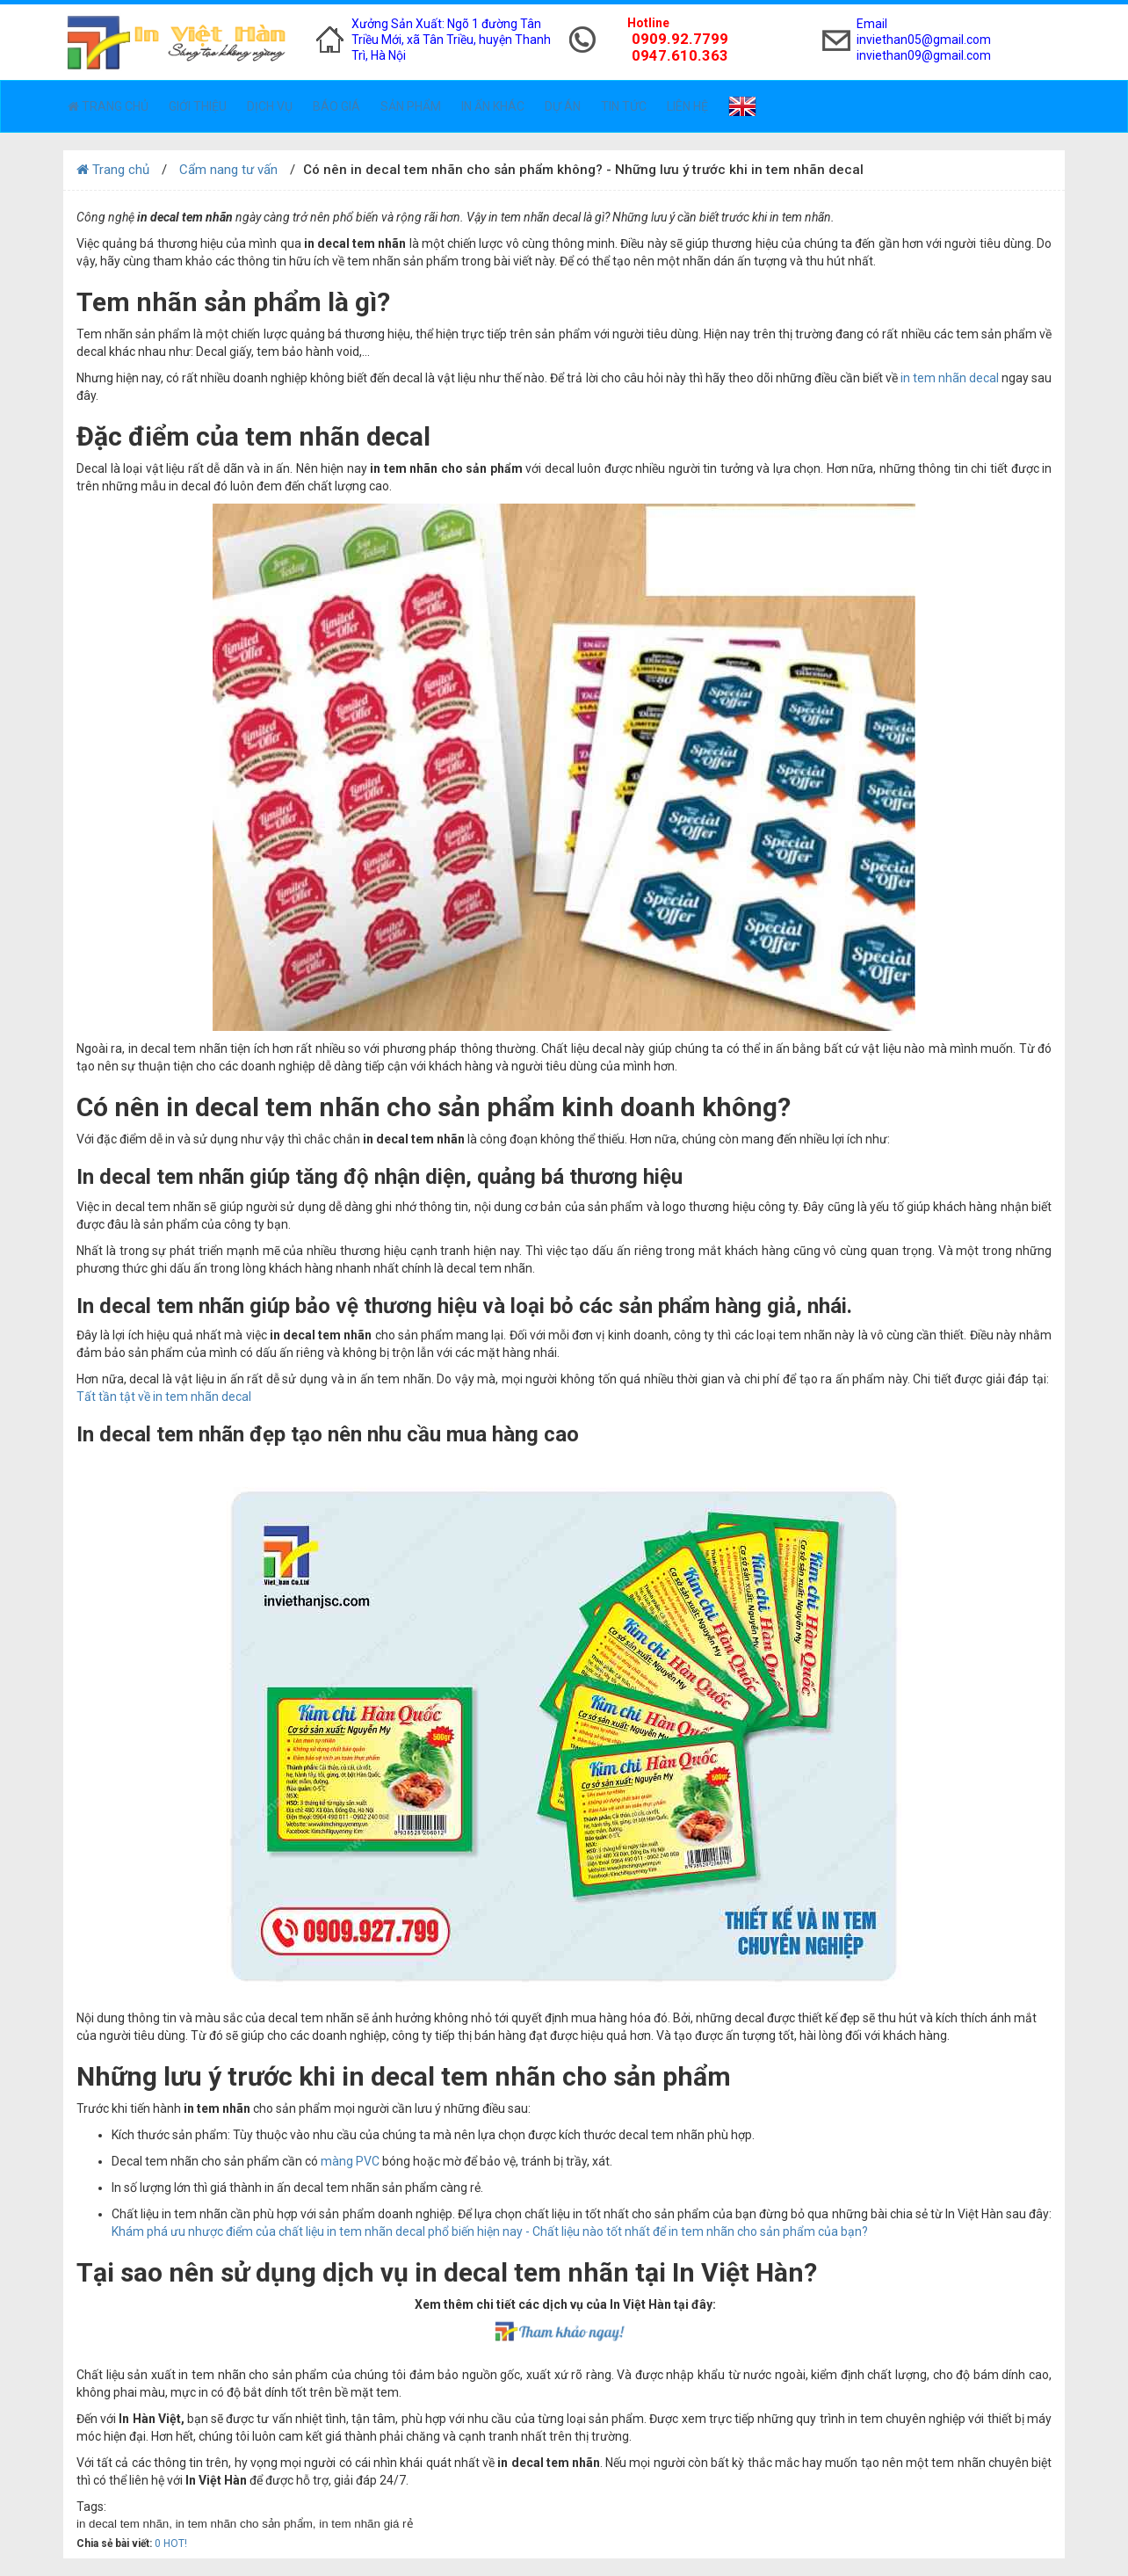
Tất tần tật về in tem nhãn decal (165, 1397)
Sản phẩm (410, 106)
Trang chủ (108, 106)
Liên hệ (687, 106)
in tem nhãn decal (949, 378)
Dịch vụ (270, 106)
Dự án (563, 106)
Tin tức (624, 106)
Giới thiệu (198, 106)
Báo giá (336, 106)
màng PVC (349, 2161)
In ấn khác (492, 106)
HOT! (175, 2543)
